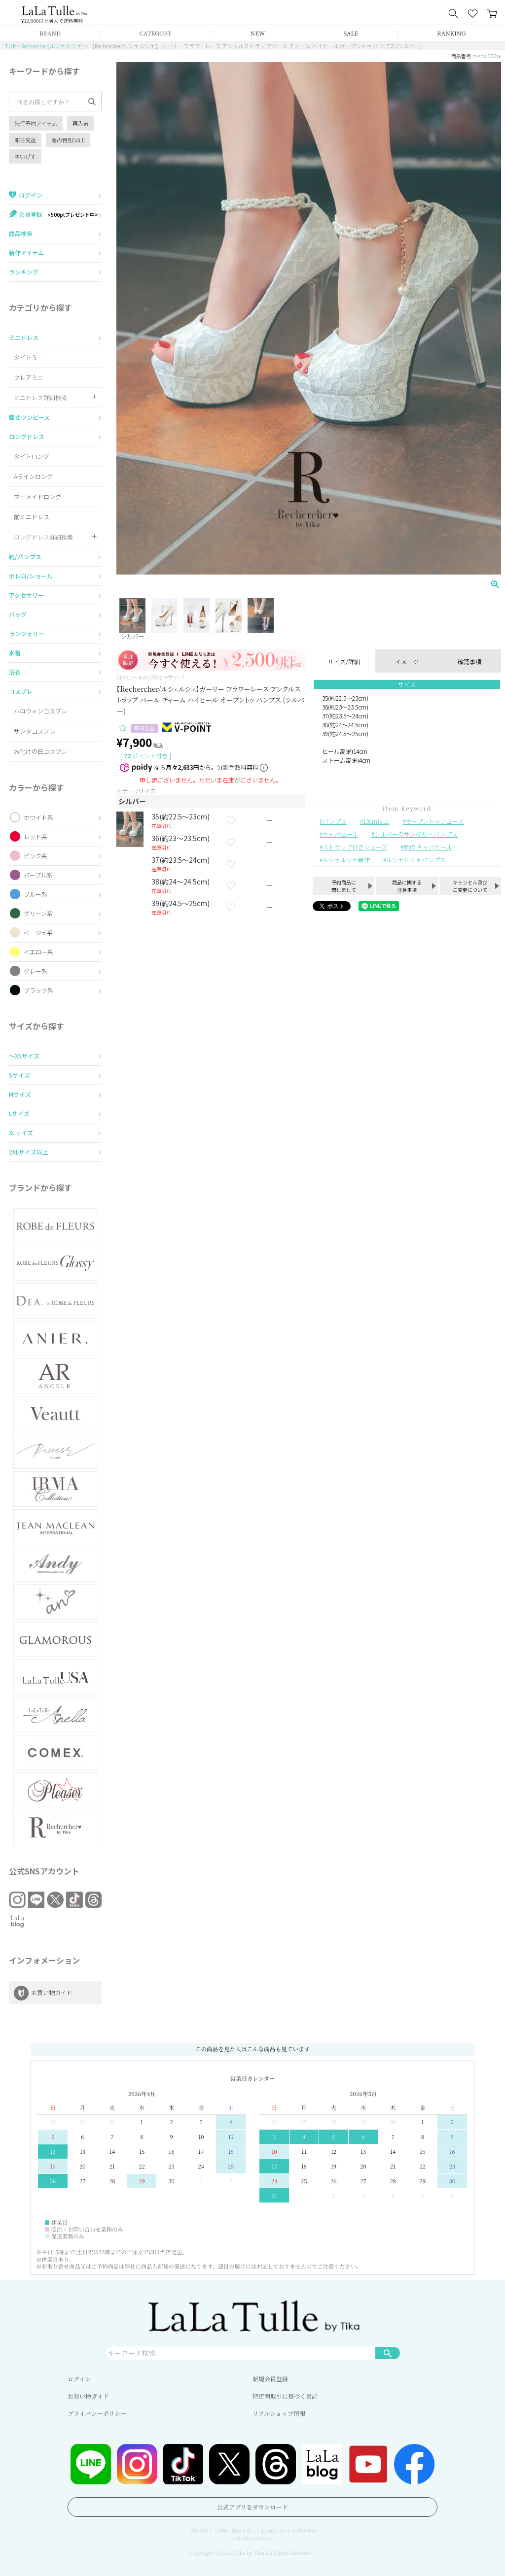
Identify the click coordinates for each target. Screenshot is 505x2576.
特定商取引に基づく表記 (285, 2396)
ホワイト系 (38, 817)
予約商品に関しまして (343, 886)
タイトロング (31, 456)
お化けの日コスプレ (40, 751)
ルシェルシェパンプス (416, 859)
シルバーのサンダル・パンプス (416, 834)
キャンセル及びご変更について (470, 886)
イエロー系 (38, 952)
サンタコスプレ (34, 731)
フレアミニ (28, 377)
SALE (351, 33)
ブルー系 (35, 894)
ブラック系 (38, 990)
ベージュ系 (38, 932)
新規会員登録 (270, 2378)
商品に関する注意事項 (407, 886)
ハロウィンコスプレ (40, 711)
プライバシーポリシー (97, 2413)
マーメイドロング (37, 496)
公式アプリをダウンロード (252, 2507)
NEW (258, 33)
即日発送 (25, 140)
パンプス (335, 821)
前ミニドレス (31, 516)
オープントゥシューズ (434, 821)
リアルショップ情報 (278, 2413)
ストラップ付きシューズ (355, 847)
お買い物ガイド (88, 2396)
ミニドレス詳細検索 (40, 397)
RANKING (451, 33)
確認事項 (469, 661)
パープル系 (38, 875)
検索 (387, 2353)
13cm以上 (376, 821)
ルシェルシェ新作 (346, 859)
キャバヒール (340, 834)
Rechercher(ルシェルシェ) (52, 46)
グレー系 (35, 971)
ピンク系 (35, 855)
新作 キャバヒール (427, 847)
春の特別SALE (68, 140)
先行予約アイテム (35, 123)
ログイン (79, 2378)
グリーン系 (38, 913)
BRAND (50, 33)
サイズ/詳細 (344, 661)
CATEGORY (156, 33)
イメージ (407, 661)
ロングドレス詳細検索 (43, 537)
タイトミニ (28, 357)
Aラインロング (33, 476)
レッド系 (35, 836)
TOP (10, 46)
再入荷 (80, 123)
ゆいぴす (25, 156)
